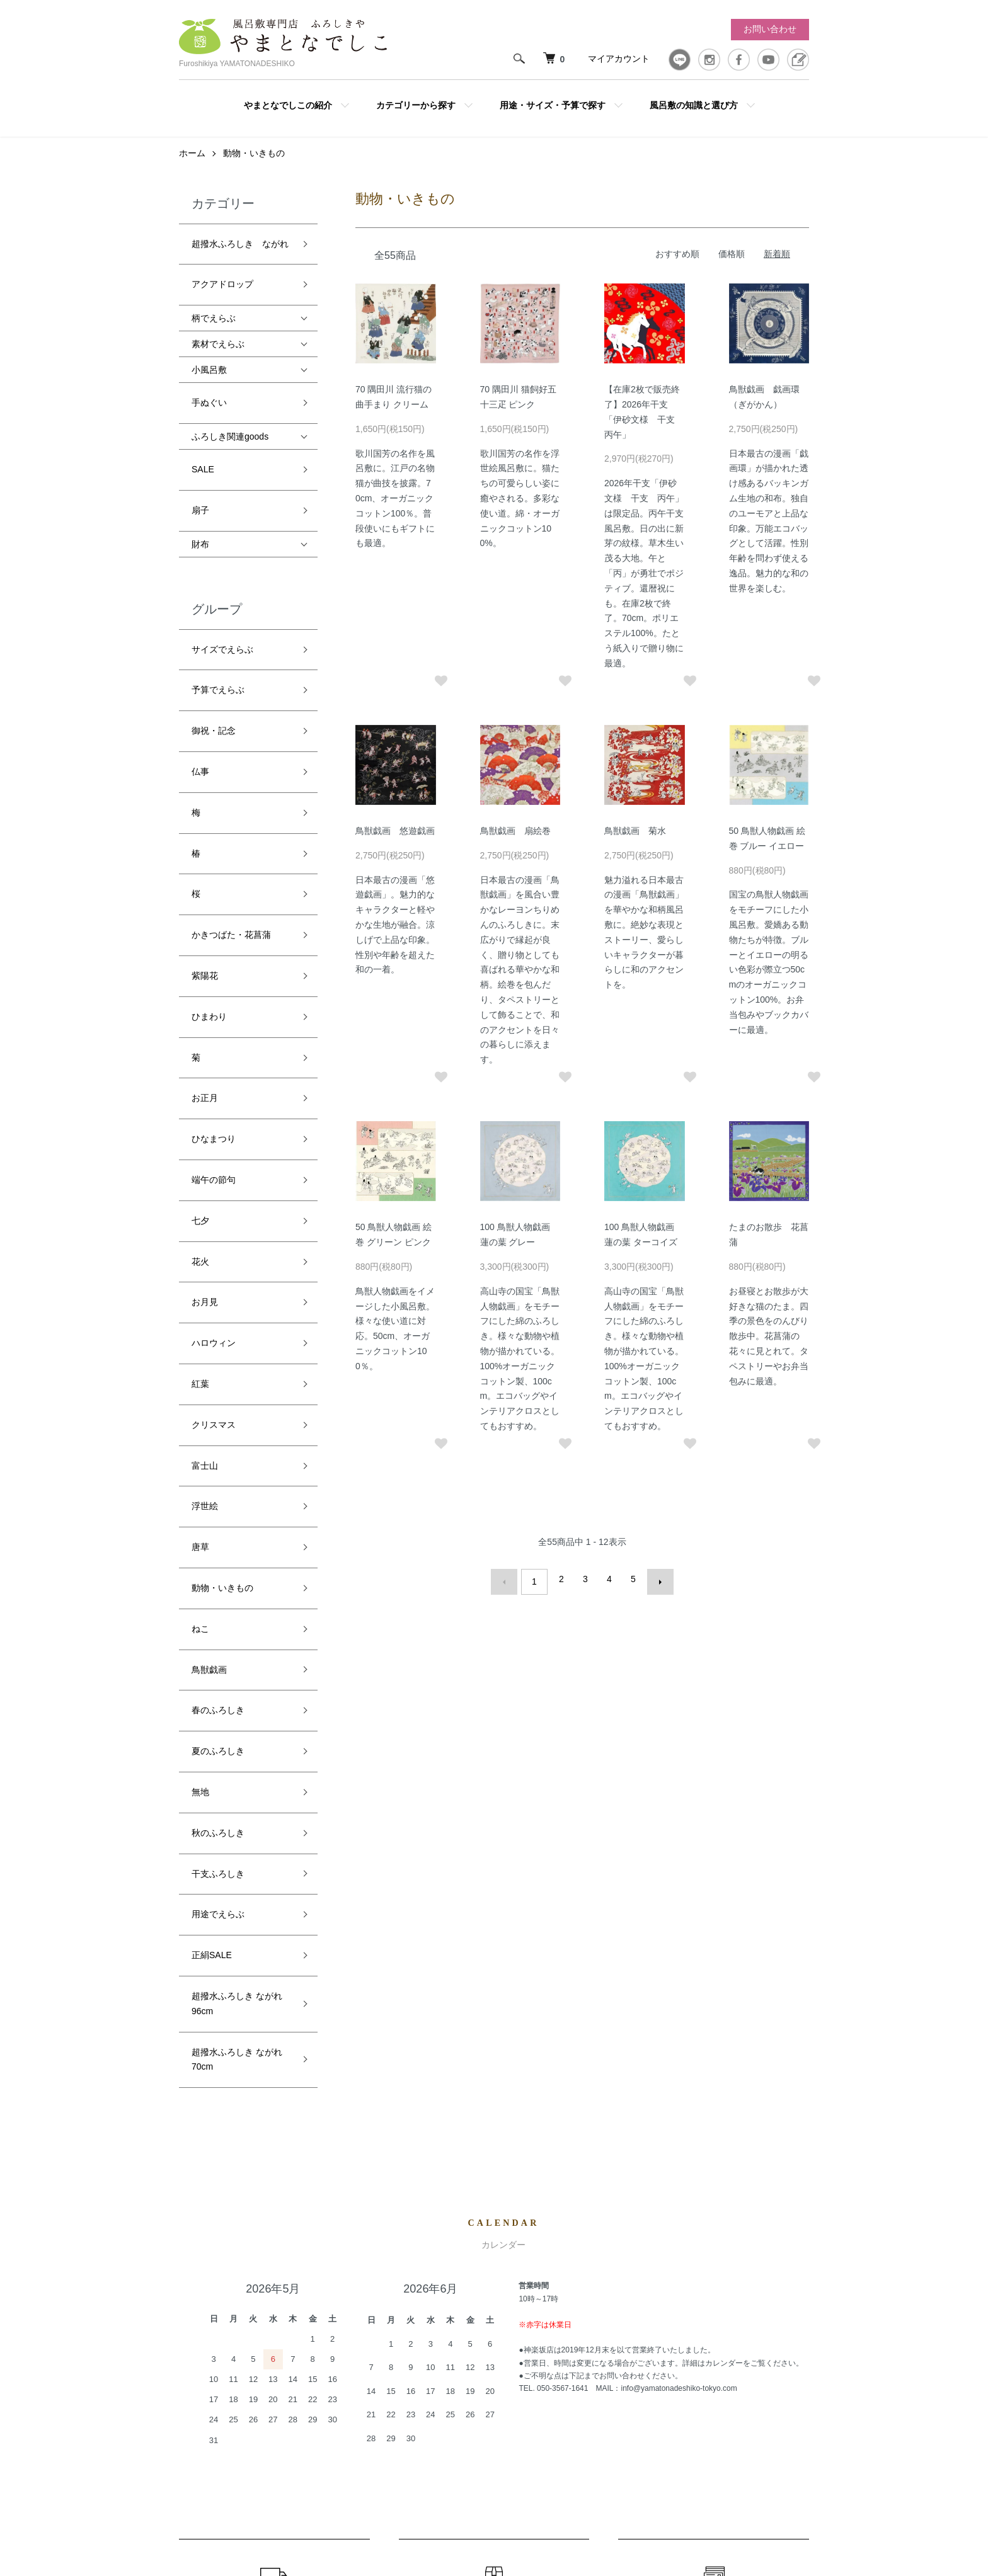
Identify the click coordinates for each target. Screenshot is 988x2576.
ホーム (192, 166)
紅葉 (200, 1100)
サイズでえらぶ (222, 593)
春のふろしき (218, 1326)
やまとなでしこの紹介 (288, 105)
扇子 (200, 466)
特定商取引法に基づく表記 (638, 2383)
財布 (200, 494)
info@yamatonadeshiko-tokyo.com (679, 1917)
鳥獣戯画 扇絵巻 (515, 843)
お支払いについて (714, 2155)
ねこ (200, 1270)
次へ (654, 1592)
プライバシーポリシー (629, 2405)
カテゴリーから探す (416, 105)
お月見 (205, 1044)
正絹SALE (212, 1495)
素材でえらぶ (218, 331)
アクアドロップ (222, 278)
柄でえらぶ (214, 305)
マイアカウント (619, 59)
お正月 (205, 903)
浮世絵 (205, 1185)
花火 (200, 1016)
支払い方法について (624, 2362)
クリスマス (214, 1129)
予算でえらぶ (218, 620)
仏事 (200, 677)
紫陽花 (205, 818)
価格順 (731, 266)
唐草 (200, 1213)
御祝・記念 (214, 649)
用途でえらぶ (218, 1467)
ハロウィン (214, 1072)
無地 (200, 1382)
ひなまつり (214, 931)
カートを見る (773, 2320)
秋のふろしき (218, 1411)
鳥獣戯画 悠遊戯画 (395, 843)
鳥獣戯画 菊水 (635, 843)
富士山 (205, 1157)
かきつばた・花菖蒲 (231, 790)
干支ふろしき (218, 1439)
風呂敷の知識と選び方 (694, 105)
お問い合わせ (770, 29)
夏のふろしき (218, 1354)
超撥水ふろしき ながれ (240, 250)
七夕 (200, 988)
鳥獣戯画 (209, 1298)
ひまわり (209, 846)
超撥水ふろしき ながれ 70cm (237, 1574)
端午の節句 (214, 959)
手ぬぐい (209, 384)
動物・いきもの (254, 166)
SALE (203, 438)
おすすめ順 (677, 266)
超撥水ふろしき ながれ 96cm (237, 1531)
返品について (494, 2155)
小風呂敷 (209, 357)
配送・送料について (274, 2155)
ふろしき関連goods (230, 411)
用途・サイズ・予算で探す (553, 105)
